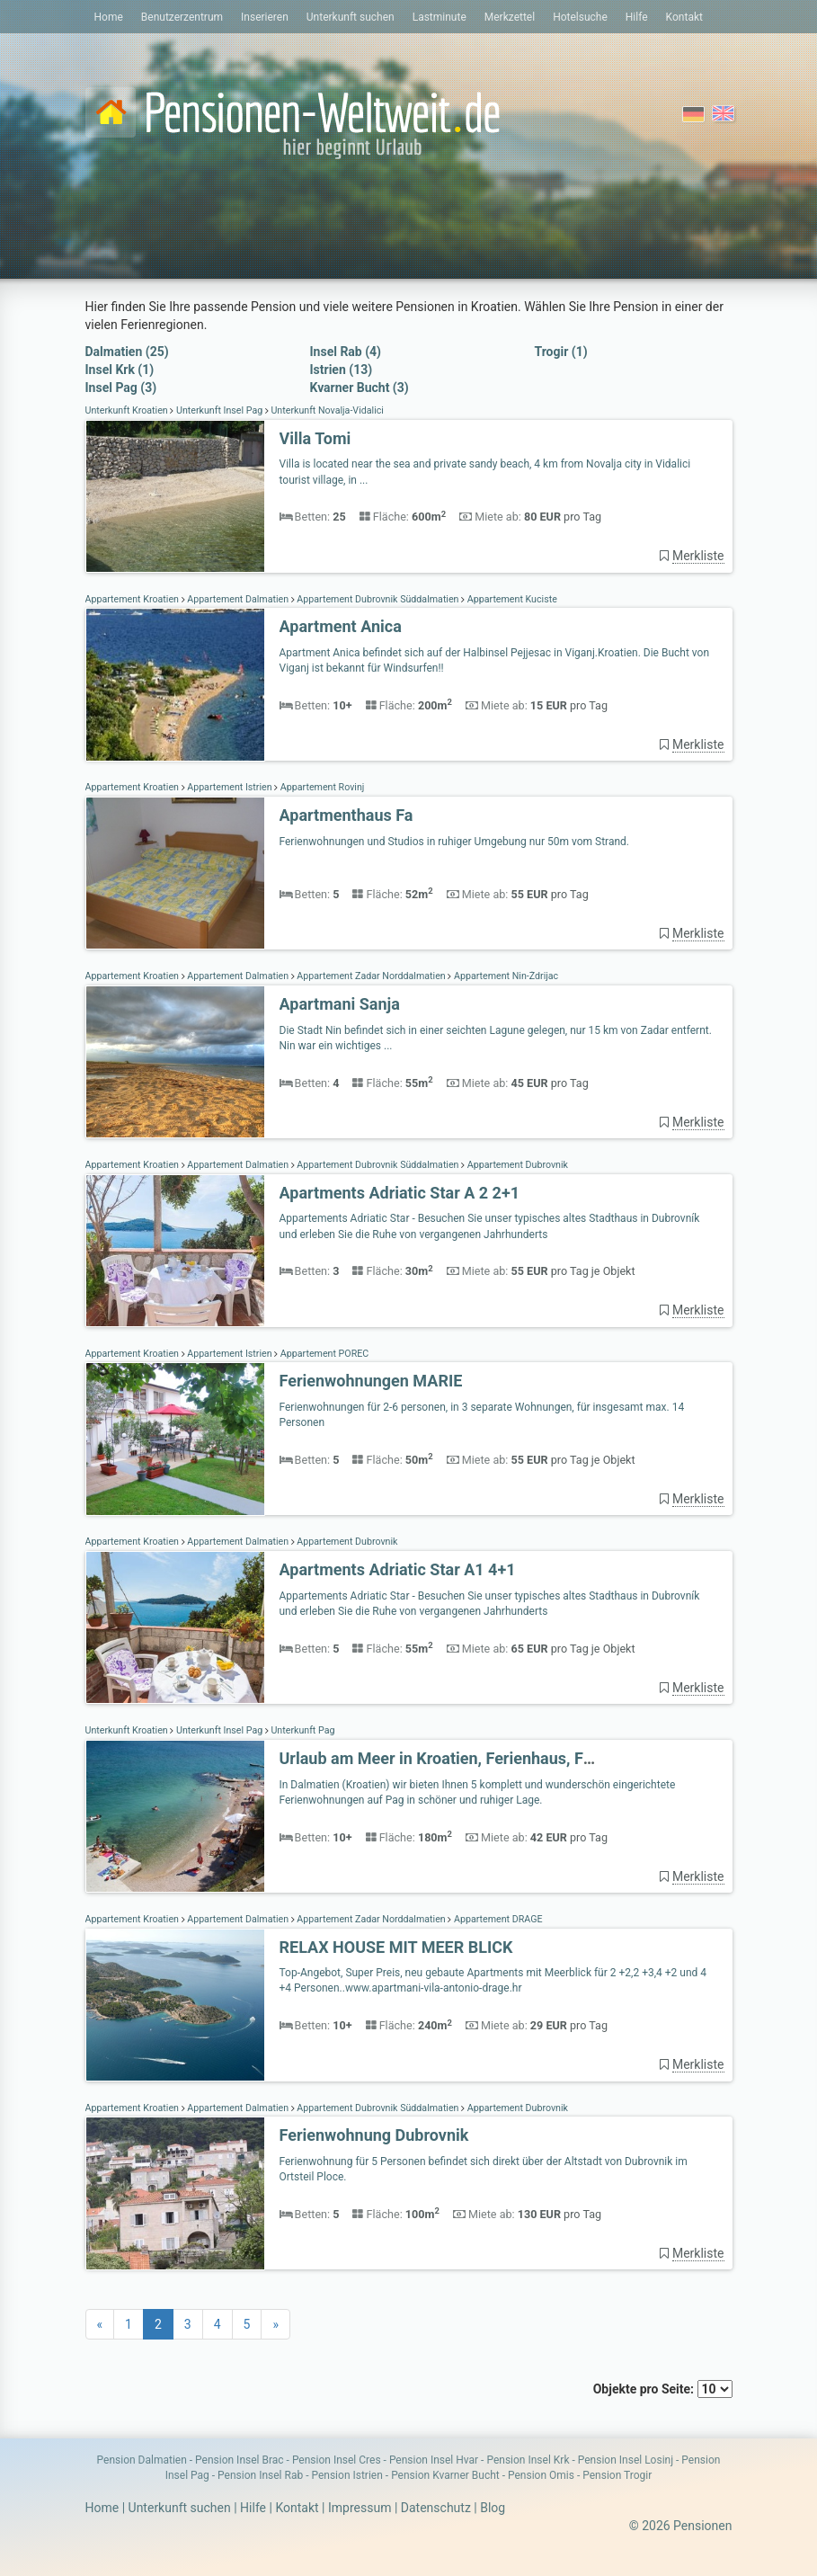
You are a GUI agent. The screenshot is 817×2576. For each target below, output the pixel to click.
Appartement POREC (323, 1353)
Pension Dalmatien (142, 2460)
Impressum (359, 2507)
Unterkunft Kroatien (128, 410)
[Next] (275, 2324)
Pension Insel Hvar (433, 2460)
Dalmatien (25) (127, 351)
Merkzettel (509, 17)
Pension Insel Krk (527, 2460)
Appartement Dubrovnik (516, 1165)
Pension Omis (541, 2475)
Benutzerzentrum (182, 17)
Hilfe (637, 17)
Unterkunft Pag (302, 1730)
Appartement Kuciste (511, 599)
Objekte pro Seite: (663, 2389)
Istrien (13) (341, 369)
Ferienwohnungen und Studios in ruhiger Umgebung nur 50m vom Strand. (455, 841)
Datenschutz (436, 2507)
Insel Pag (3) (121, 387)
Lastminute (439, 17)
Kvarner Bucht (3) (359, 387)
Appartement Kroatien (133, 599)
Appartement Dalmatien (238, 599)
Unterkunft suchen (350, 17)
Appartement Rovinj (321, 787)
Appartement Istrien (230, 787)
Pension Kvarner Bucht (445, 2475)
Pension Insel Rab (260, 2475)
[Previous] (100, 2324)
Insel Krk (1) (120, 369)
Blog (492, 2507)
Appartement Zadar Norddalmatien (371, 976)
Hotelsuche (580, 17)
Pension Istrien (346, 2475)
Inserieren (265, 17)
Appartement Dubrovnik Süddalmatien (378, 599)
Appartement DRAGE (496, 1919)
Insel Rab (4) (346, 351)
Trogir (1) (561, 351)
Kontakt (684, 17)
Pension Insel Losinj (625, 2460)
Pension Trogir (617, 2475)
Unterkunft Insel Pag (218, 410)
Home (108, 17)
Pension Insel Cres (336, 2460)
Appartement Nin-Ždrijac (504, 976)
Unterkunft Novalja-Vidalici (326, 410)
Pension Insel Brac (239, 2460)
